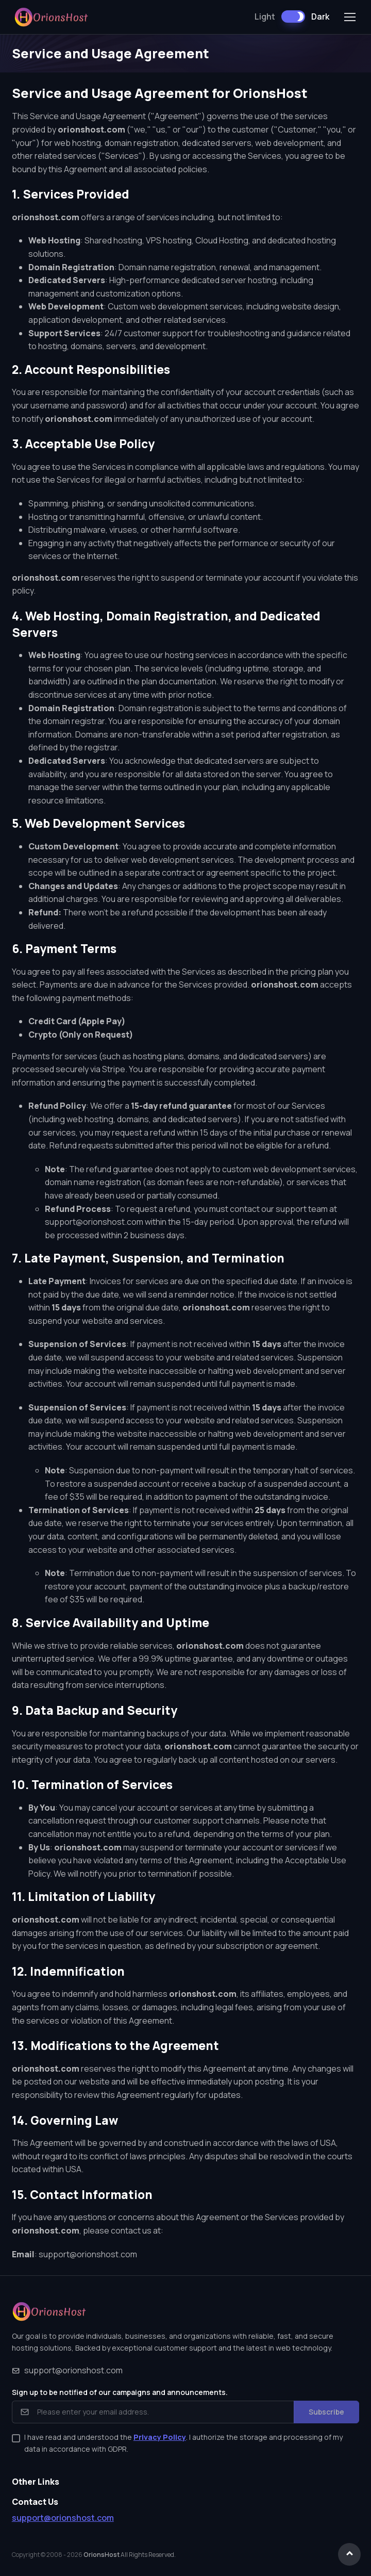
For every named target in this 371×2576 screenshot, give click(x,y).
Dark (320, 16)
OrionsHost (101, 2554)
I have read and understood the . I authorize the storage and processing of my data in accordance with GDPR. (183, 2442)
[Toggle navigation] (349, 17)
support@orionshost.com (88, 2254)
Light (265, 16)
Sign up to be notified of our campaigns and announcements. (120, 2392)
